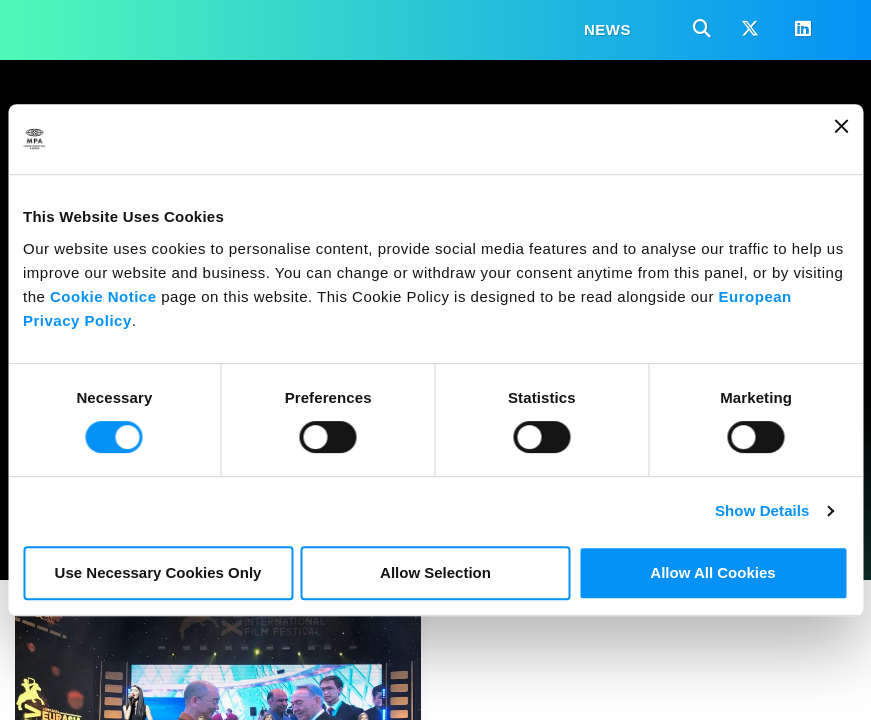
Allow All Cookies (712, 572)
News (607, 29)
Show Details (762, 510)
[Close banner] (841, 139)
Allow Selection (435, 572)
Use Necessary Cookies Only (158, 572)
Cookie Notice (103, 296)
